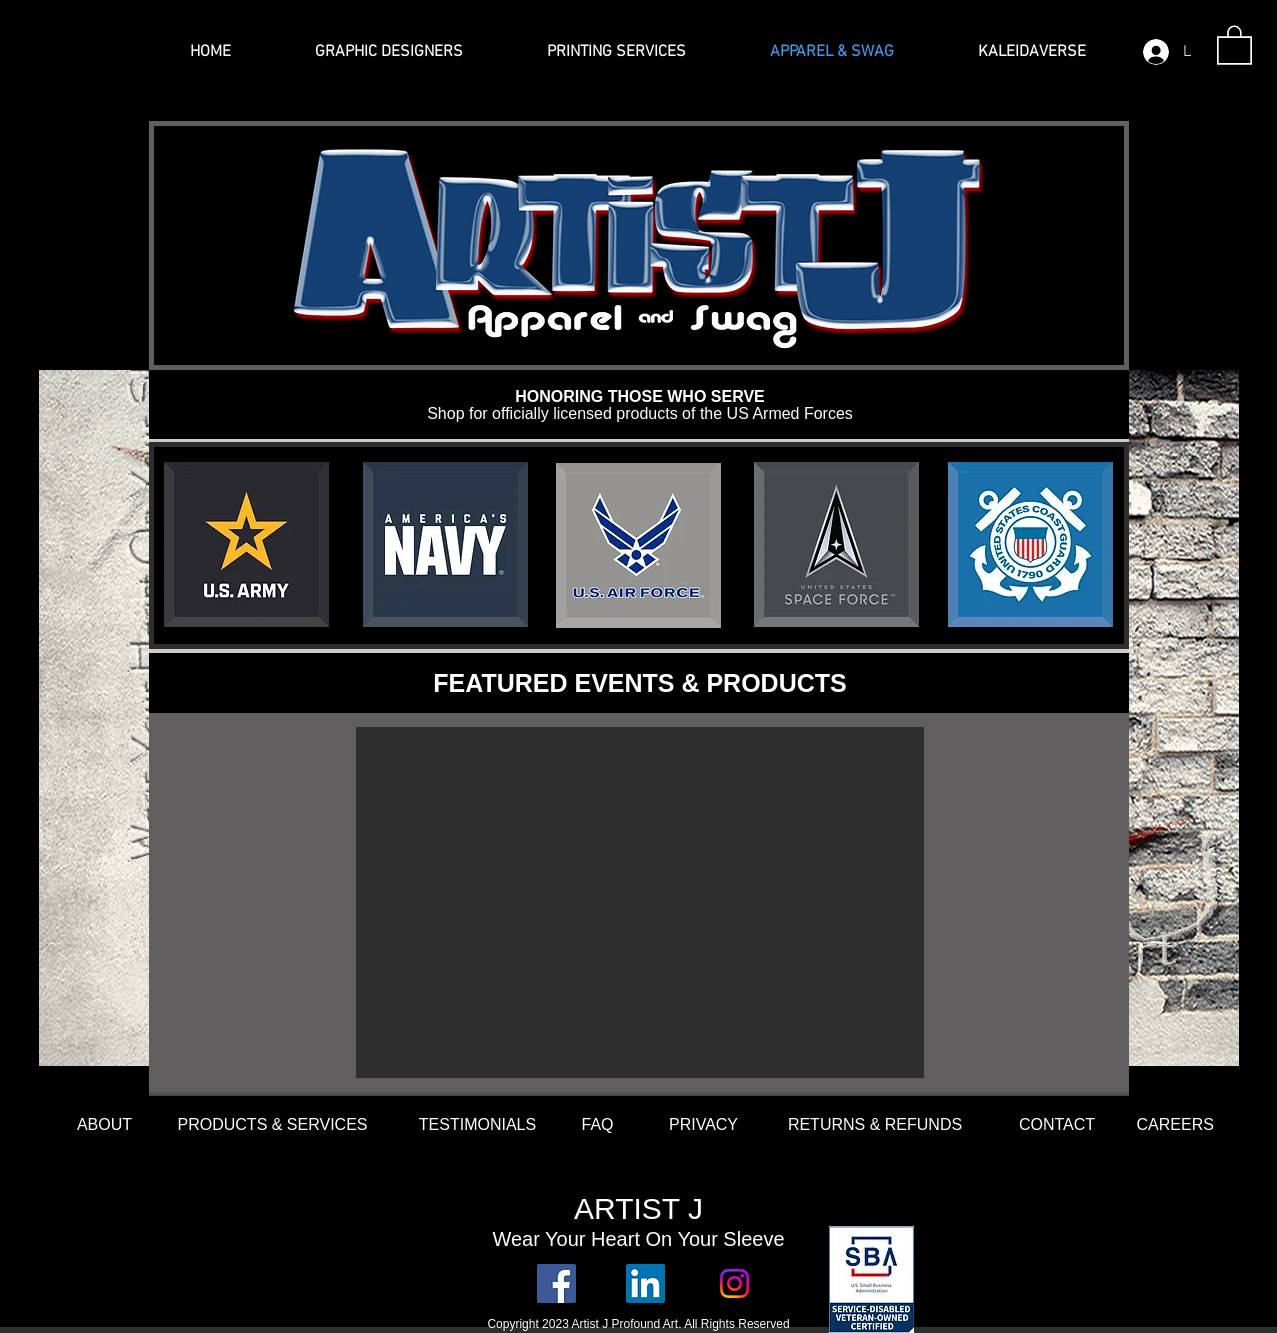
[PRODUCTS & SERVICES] (273, 1125)
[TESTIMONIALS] (478, 1125)
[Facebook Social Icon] (556, 1283)
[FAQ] (598, 1125)
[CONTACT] (1057, 1125)
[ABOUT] (105, 1125)
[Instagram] (734, 1283)
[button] (1234, 44)
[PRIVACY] (704, 1125)
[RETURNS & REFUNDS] (875, 1125)
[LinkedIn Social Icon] (645, 1283)
